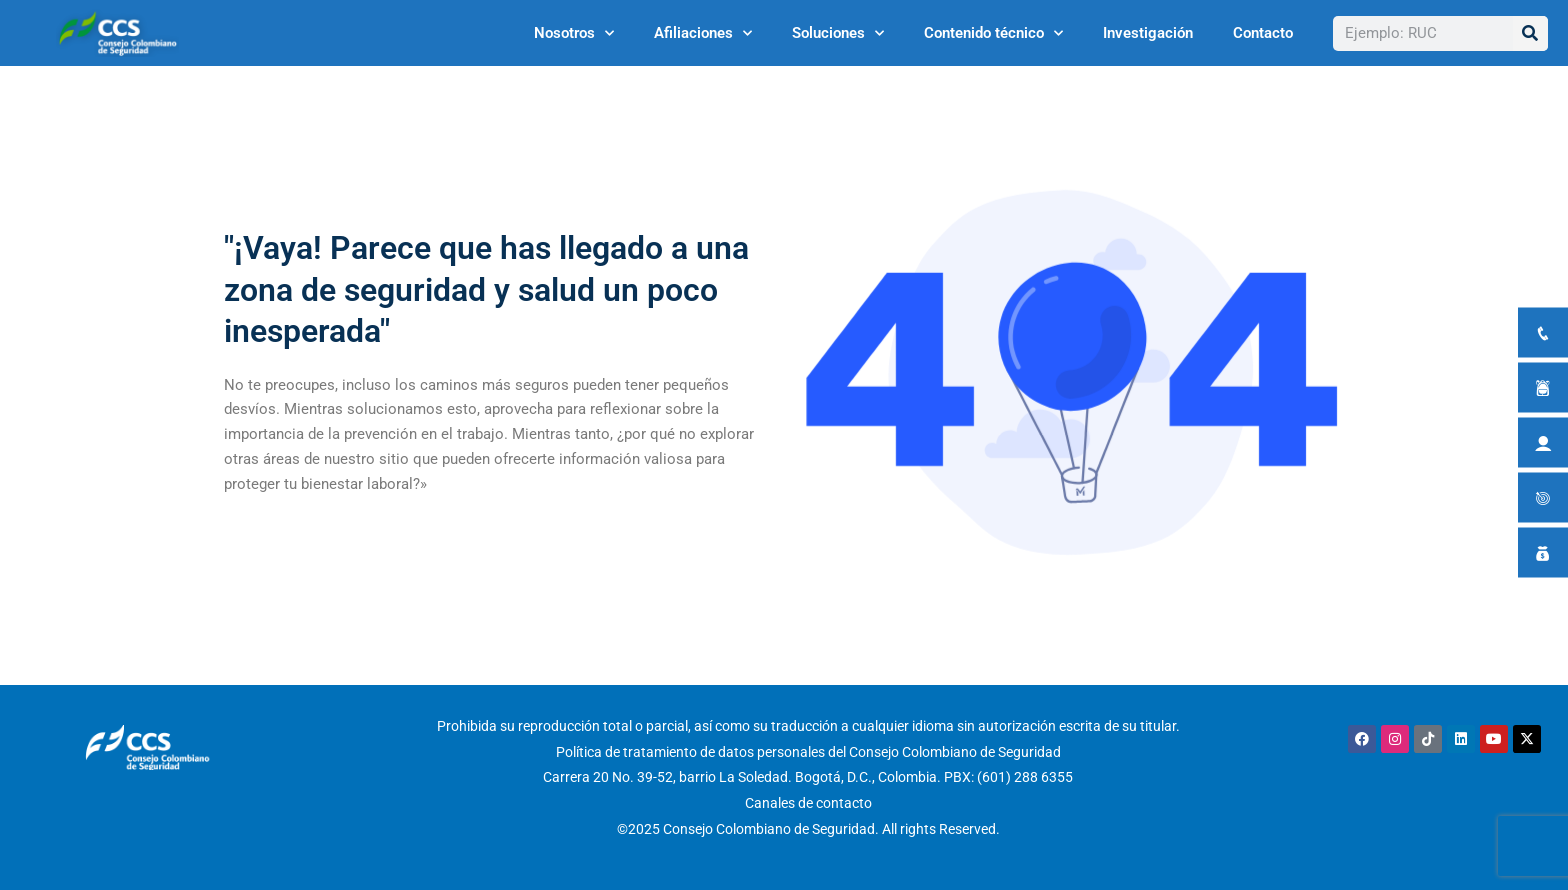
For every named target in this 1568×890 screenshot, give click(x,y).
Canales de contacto (808, 803)
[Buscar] (1530, 33)
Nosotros (574, 33)
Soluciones (838, 33)
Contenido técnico (993, 33)
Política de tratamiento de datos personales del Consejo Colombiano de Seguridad (808, 752)
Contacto (1263, 33)
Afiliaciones (703, 33)
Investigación (1148, 33)
